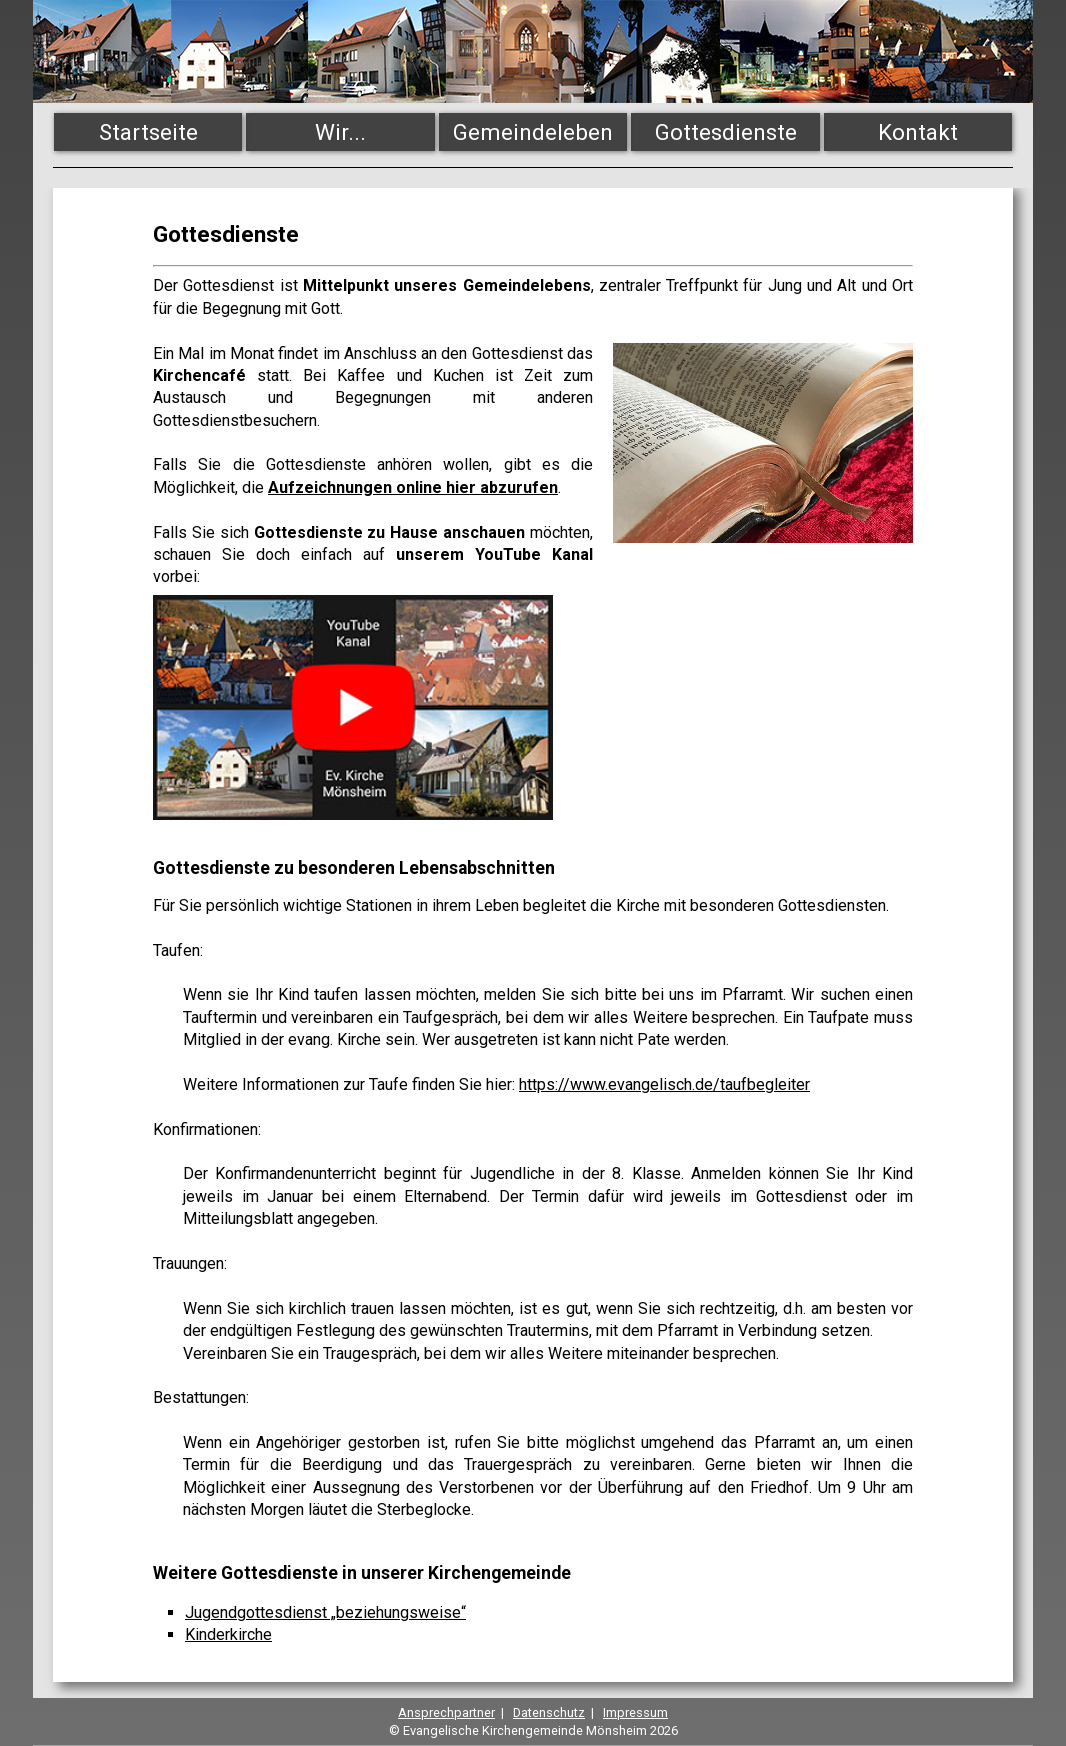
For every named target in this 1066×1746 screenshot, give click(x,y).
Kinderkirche (228, 1634)
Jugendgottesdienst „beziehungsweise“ (325, 1612)
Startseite (148, 132)
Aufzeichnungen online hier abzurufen (413, 487)
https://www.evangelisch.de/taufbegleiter (664, 1084)
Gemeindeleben (533, 132)
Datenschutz (549, 1712)
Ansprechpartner (446, 1712)
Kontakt (918, 132)
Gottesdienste (726, 132)
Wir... (340, 132)
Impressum (635, 1712)
